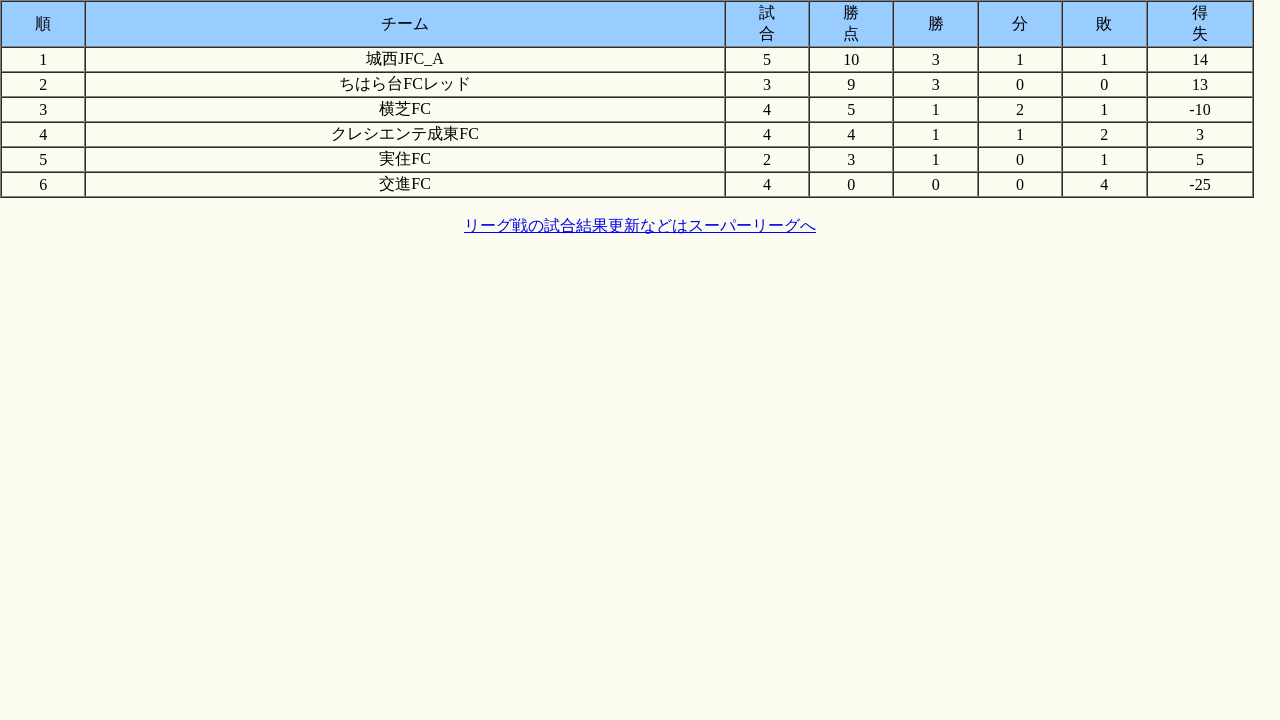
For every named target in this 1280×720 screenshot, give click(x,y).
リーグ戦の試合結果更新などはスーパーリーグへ (640, 225)
